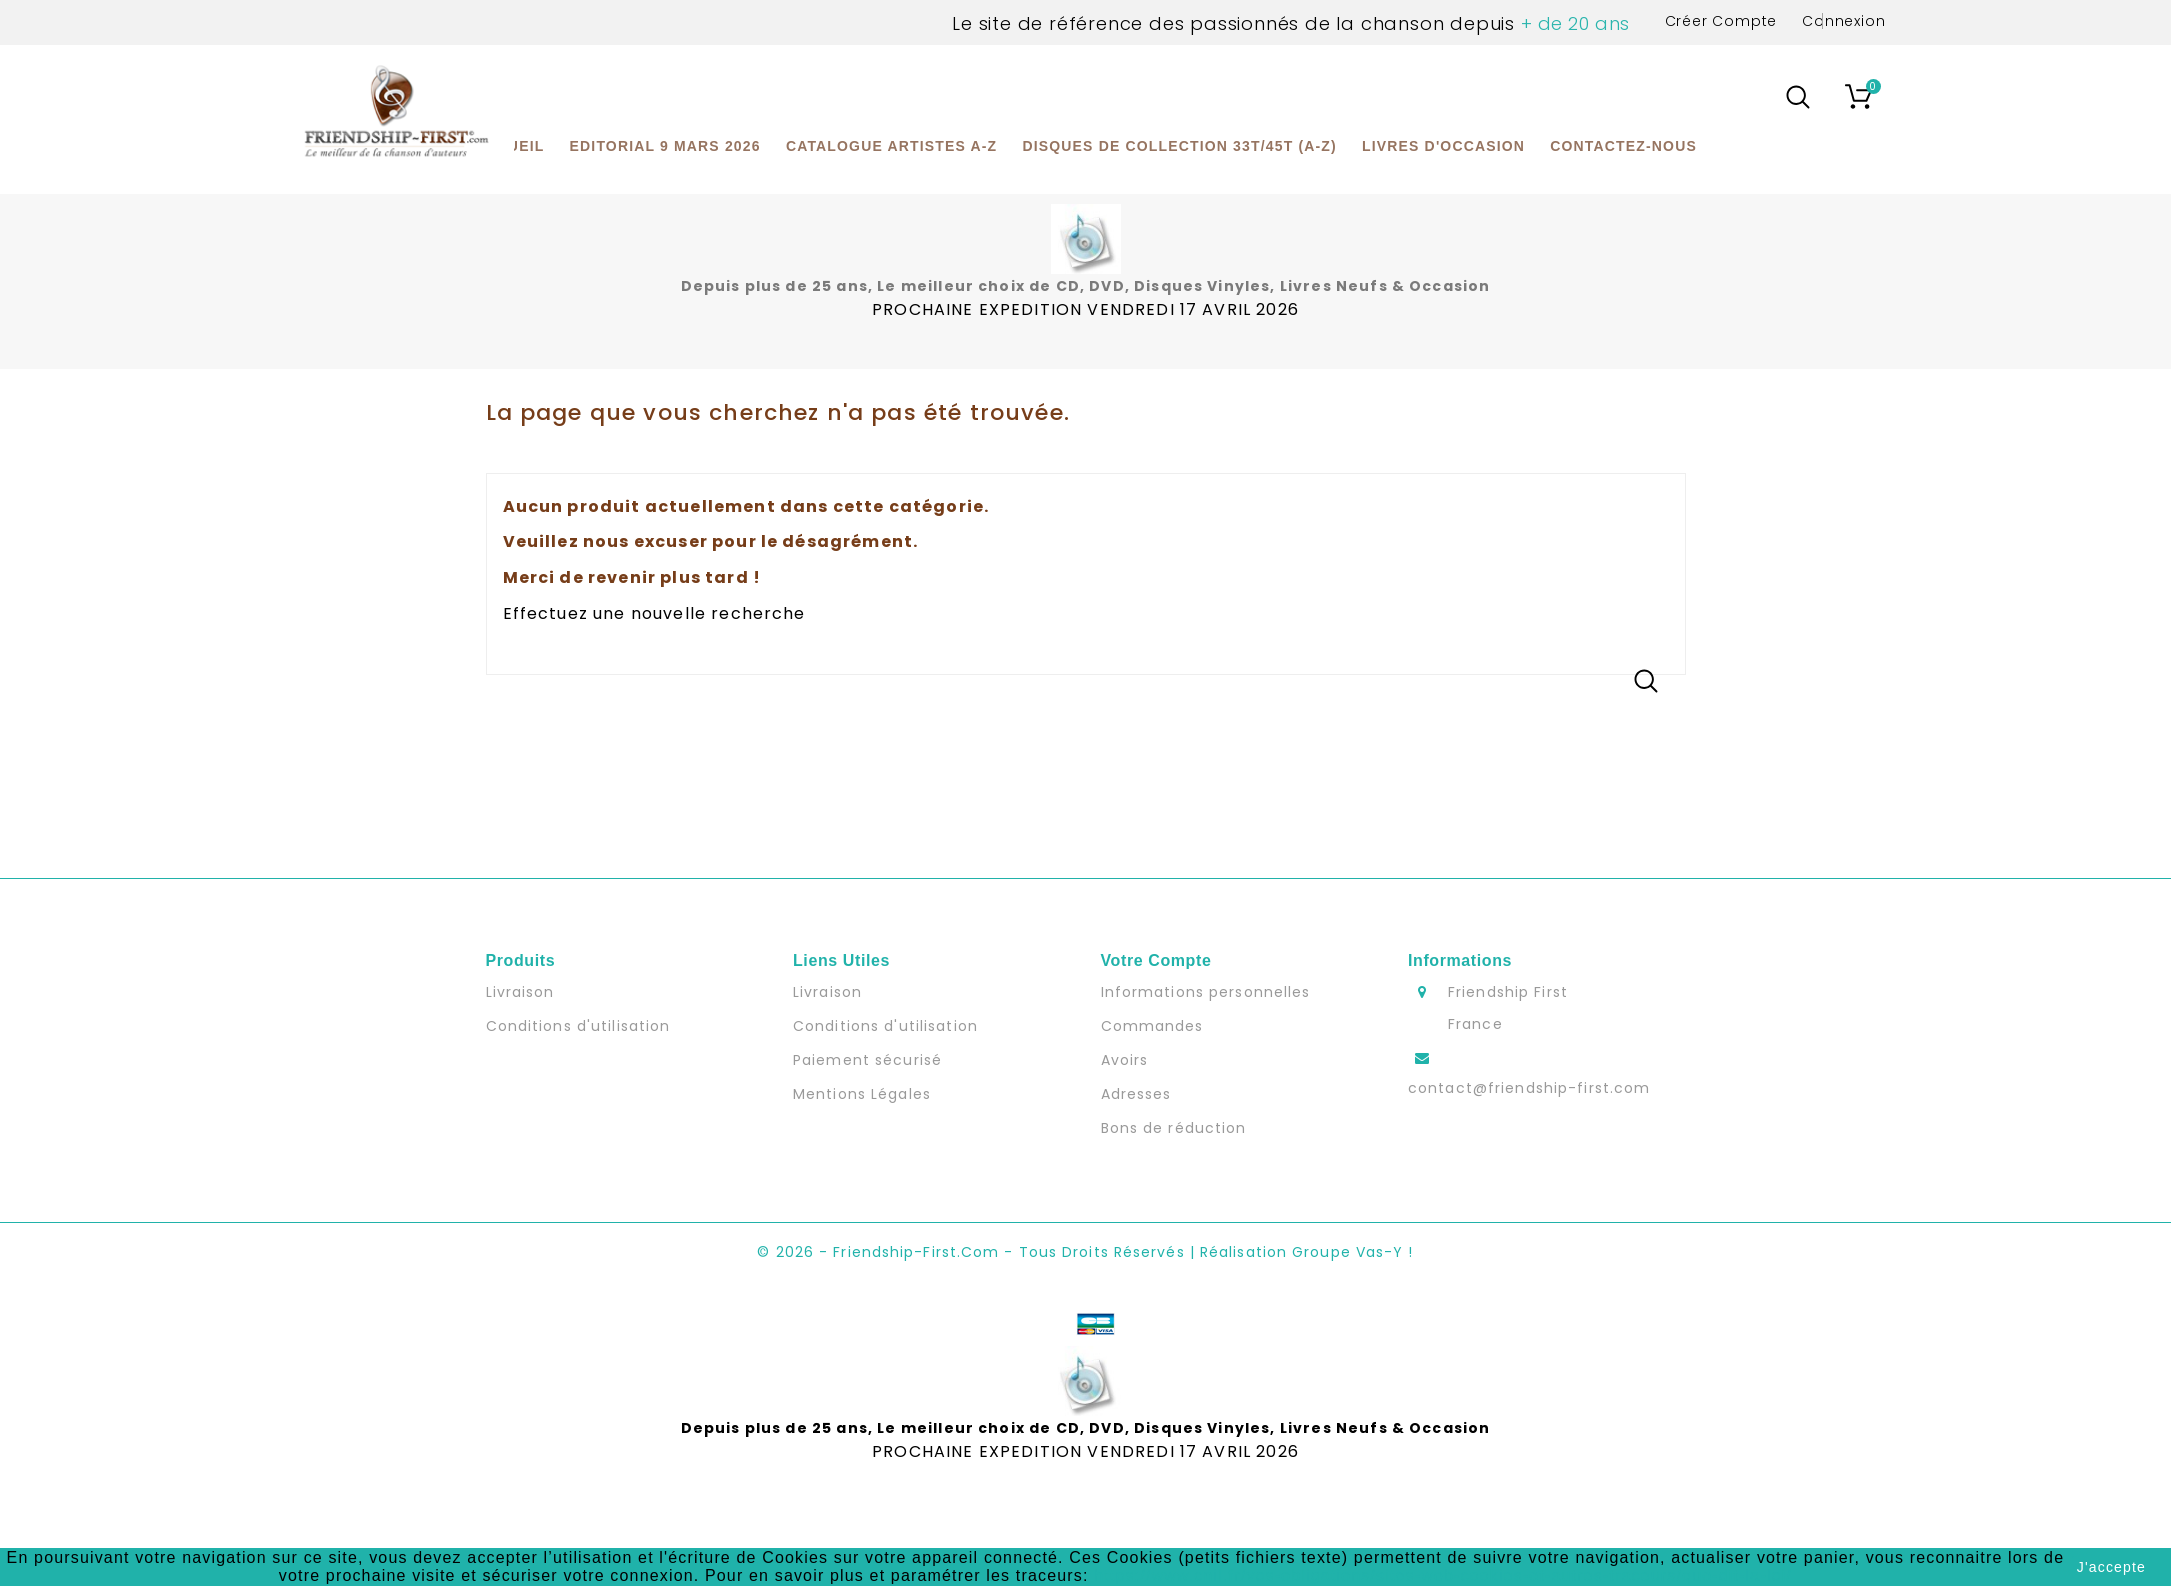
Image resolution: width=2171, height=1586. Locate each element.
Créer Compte (1721, 21)
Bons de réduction (1174, 1128)
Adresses (1136, 1094)
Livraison (520, 992)
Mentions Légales (862, 1094)
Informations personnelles (1206, 992)
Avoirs (1125, 1060)
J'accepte (2111, 1567)
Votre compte (1156, 960)
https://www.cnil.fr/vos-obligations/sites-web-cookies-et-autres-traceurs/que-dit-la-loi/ (1443, 1575)
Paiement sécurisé (867, 1060)
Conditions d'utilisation (578, 1026)
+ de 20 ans (1572, 23)
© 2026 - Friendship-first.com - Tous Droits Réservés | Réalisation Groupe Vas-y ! (1085, 1252)
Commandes (1152, 1026)
